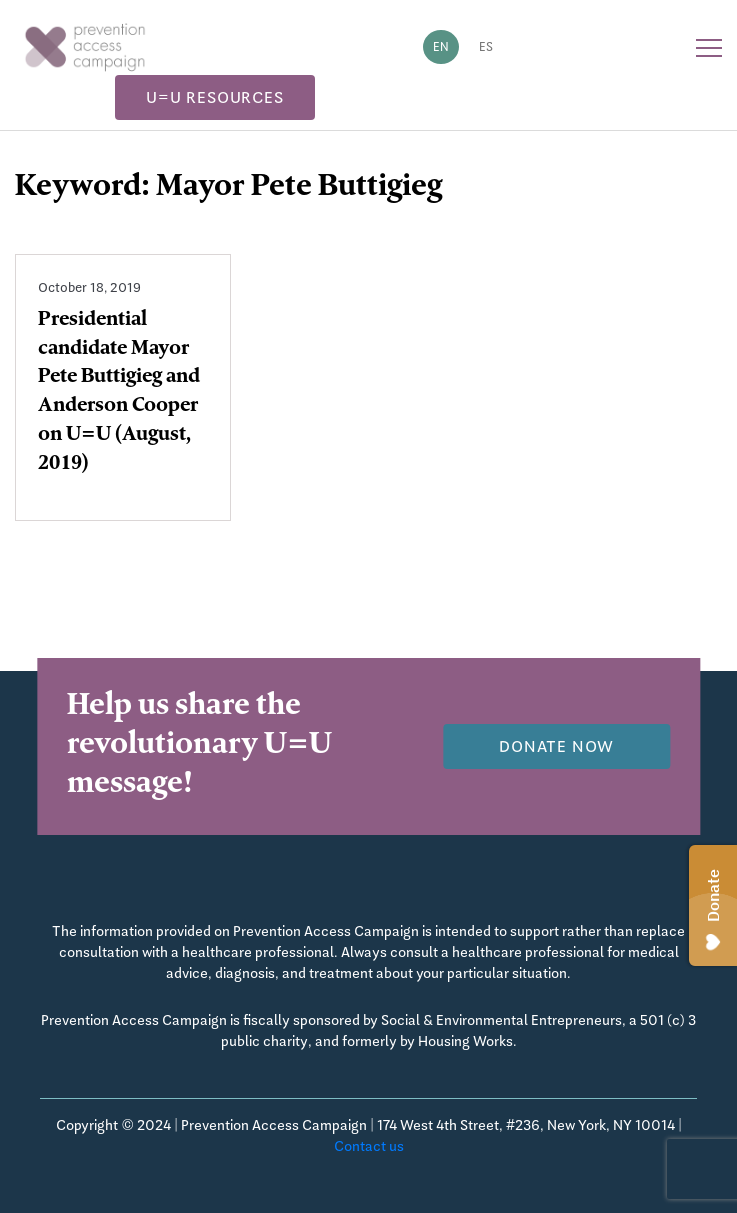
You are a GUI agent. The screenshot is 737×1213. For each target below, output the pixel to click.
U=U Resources (214, 97)
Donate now (556, 746)
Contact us (369, 1146)
